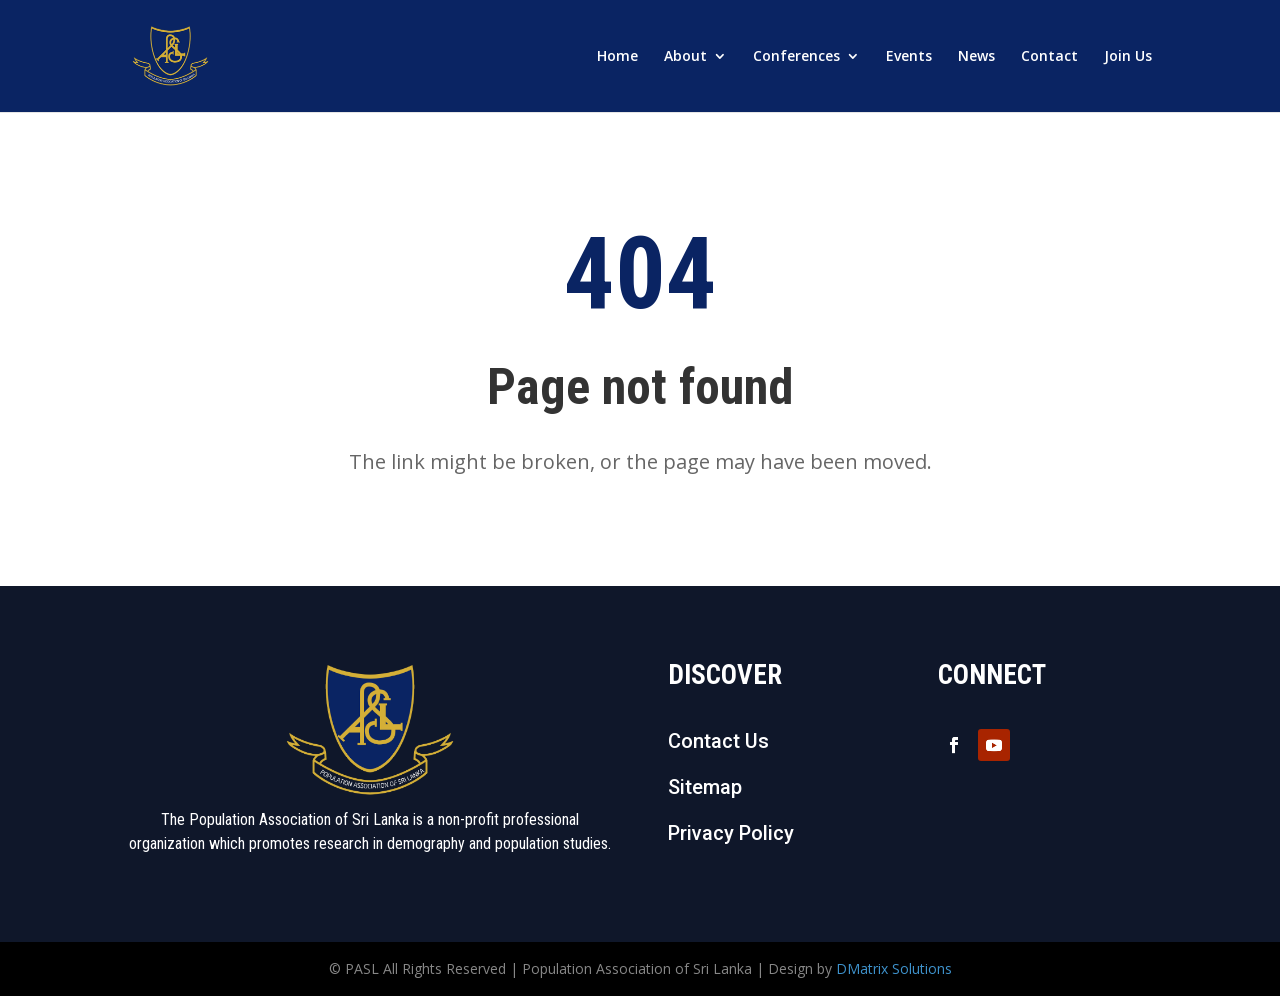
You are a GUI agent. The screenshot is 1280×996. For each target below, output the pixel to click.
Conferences (796, 57)
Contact (1049, 57)
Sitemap (705, 787)
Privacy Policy (731, 833)
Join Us (1128, 57)
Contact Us (718, 741)
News (976, 57)
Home (617, 57)
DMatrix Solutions (894, 968)
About (685, 57)
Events (909, 57)
